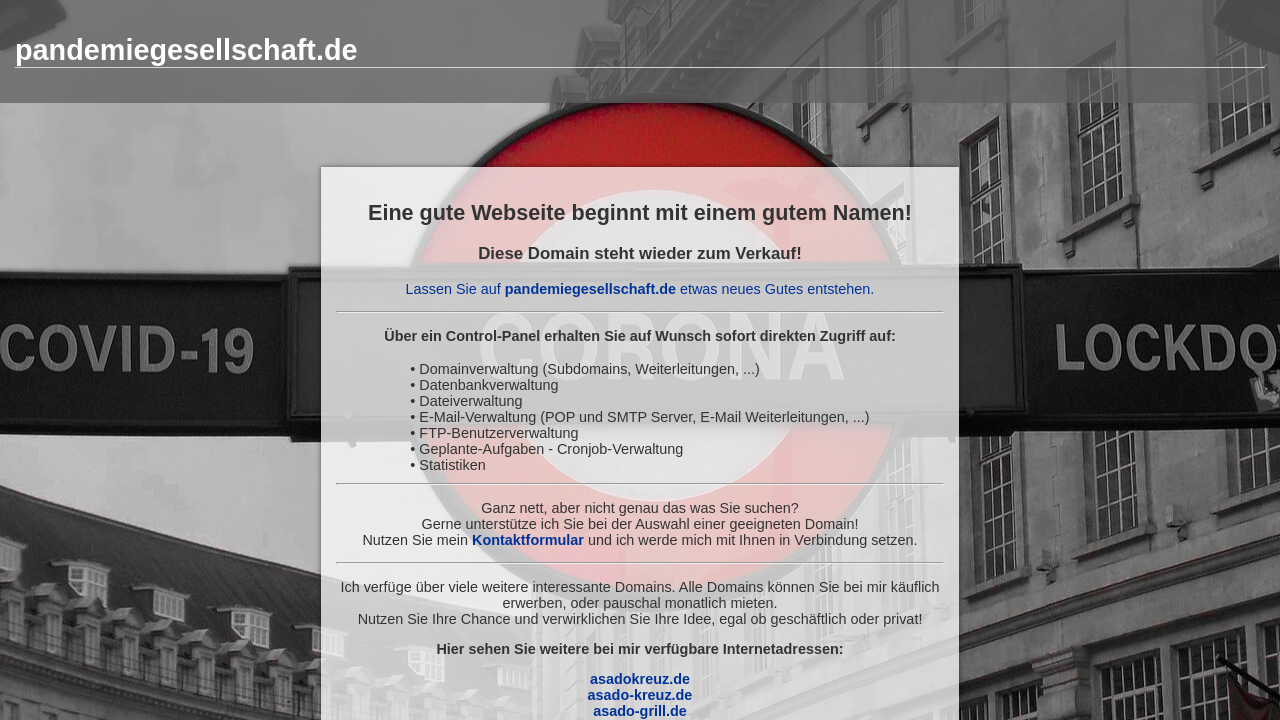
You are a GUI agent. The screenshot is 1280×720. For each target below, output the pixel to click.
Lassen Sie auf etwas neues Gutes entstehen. (640, 289)
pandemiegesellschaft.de (186, 50)
